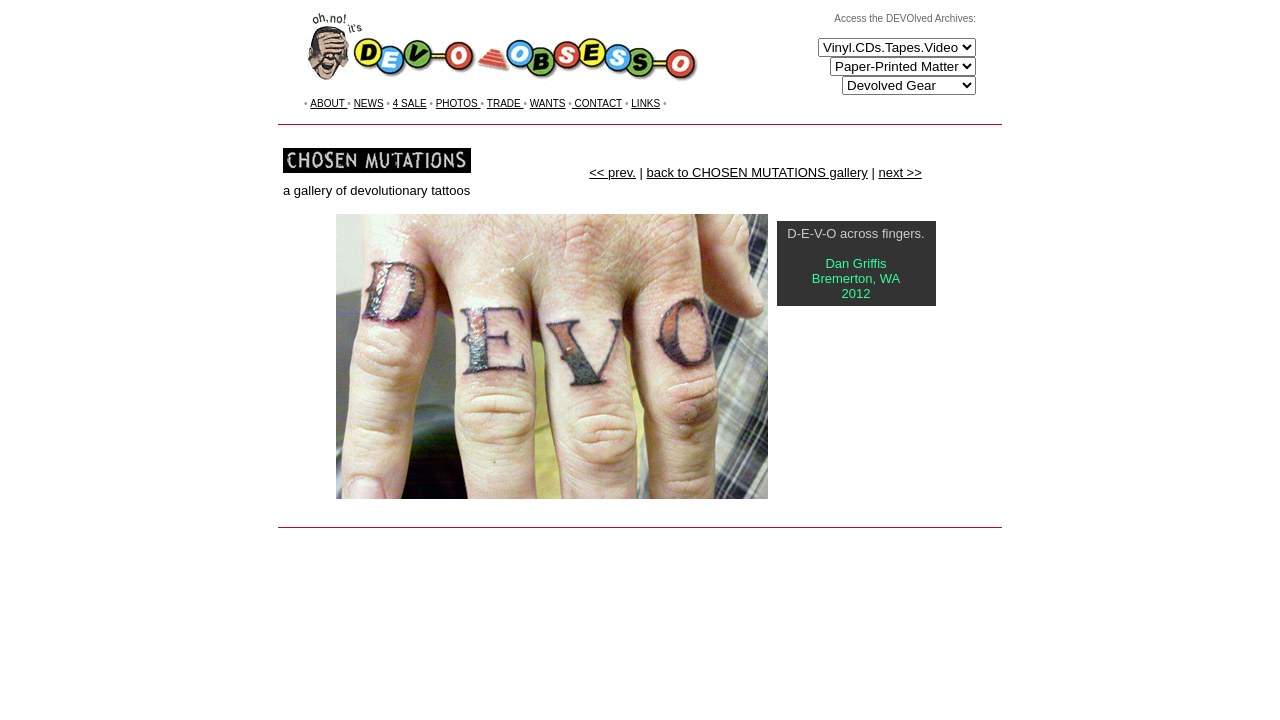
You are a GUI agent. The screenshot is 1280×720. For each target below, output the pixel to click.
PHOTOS (458, 103)
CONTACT (597, 103)
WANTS (548, 103)
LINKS (645, 103)
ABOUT (328, 103)
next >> (899, 172)
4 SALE (410, 103)
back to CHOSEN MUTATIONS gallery (757, 172)
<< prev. (612, 172)
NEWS (369, 103)
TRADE (505, 103)
